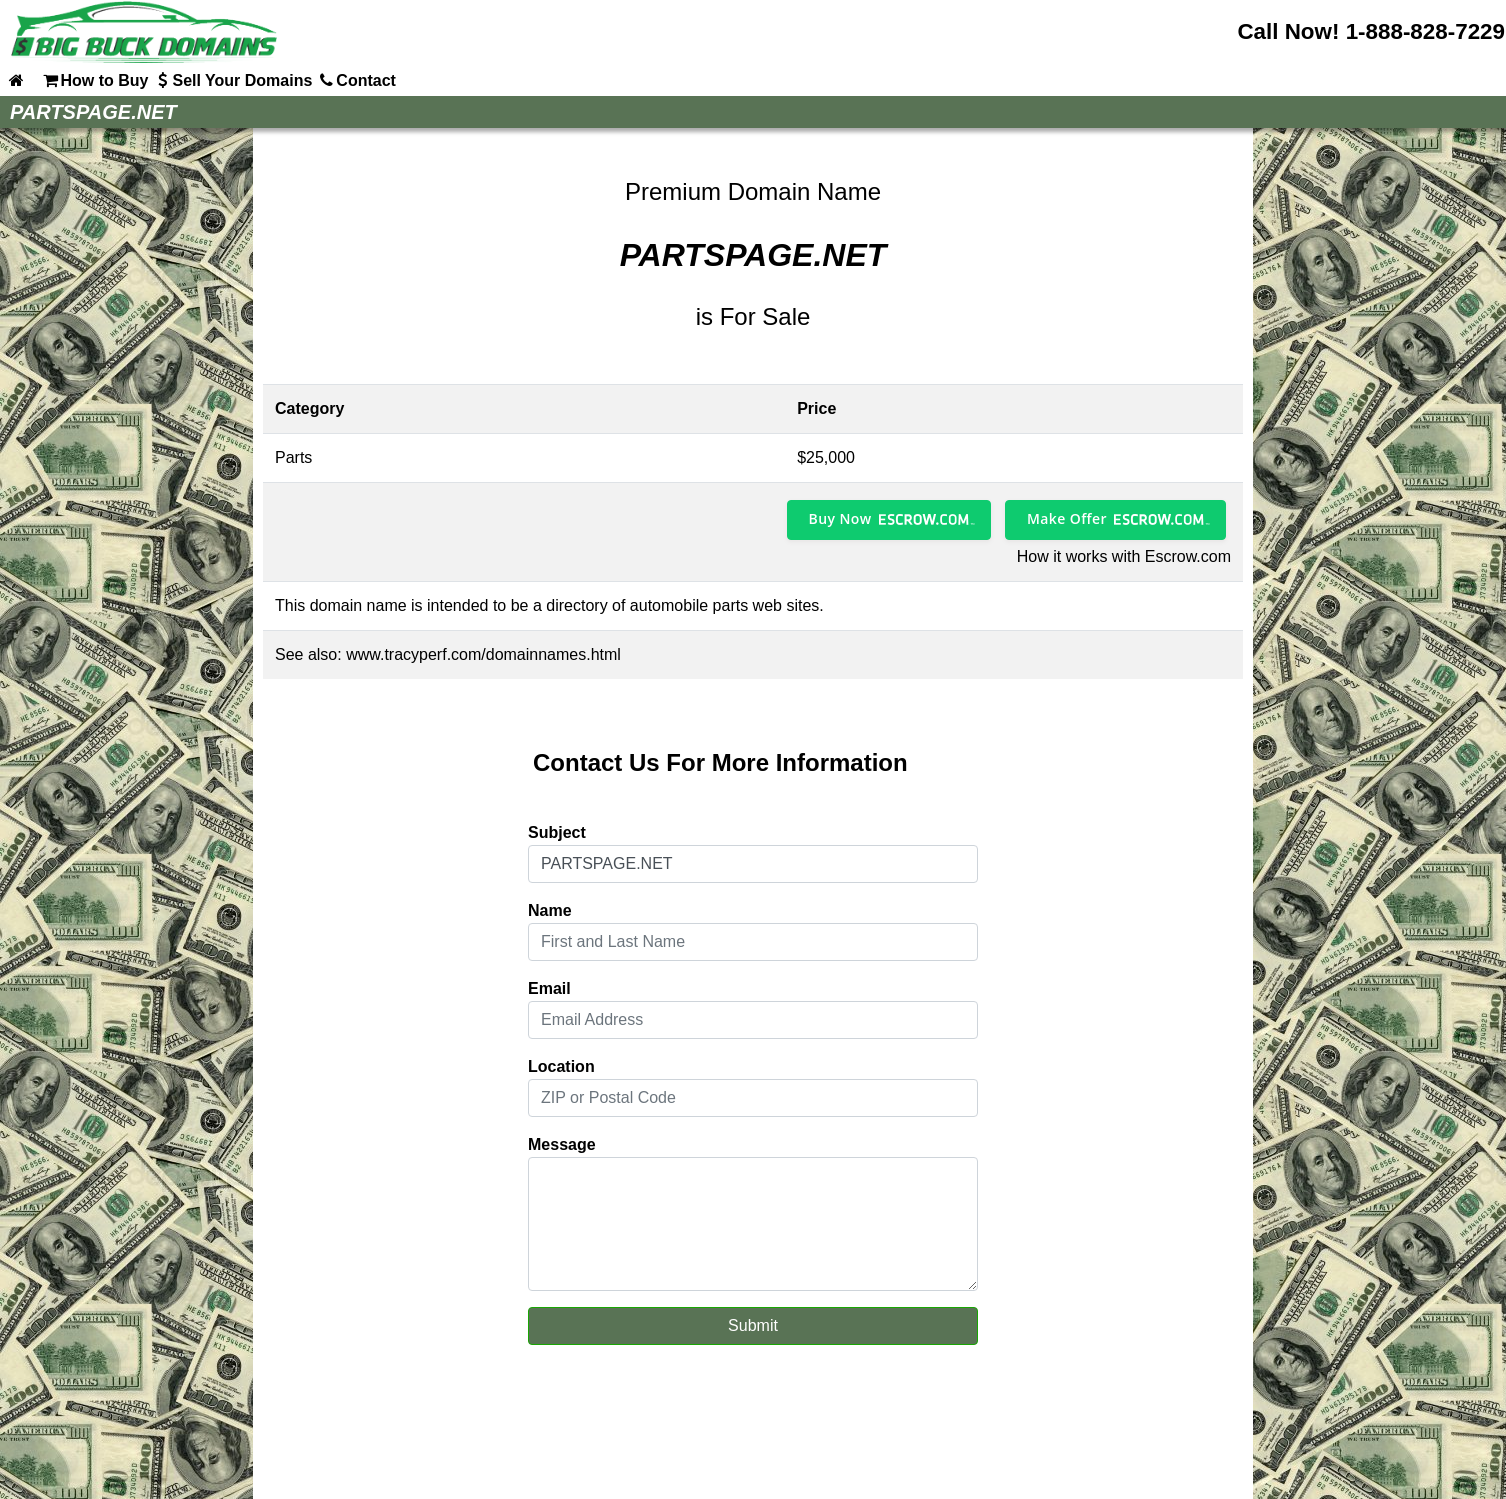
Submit (753, 1325)
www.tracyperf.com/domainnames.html (483, 654)
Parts (293, 457)
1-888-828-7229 (1425, 31)
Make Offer (1067, 518)
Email (549, 988)
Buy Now (840, 518)
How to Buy (94, 80)
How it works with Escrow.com (1124, 556)
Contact (356, 80)
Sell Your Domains (232, 80)
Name (550, 910)
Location (561, 1066)
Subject (557, 832)
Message (562, 1144)
